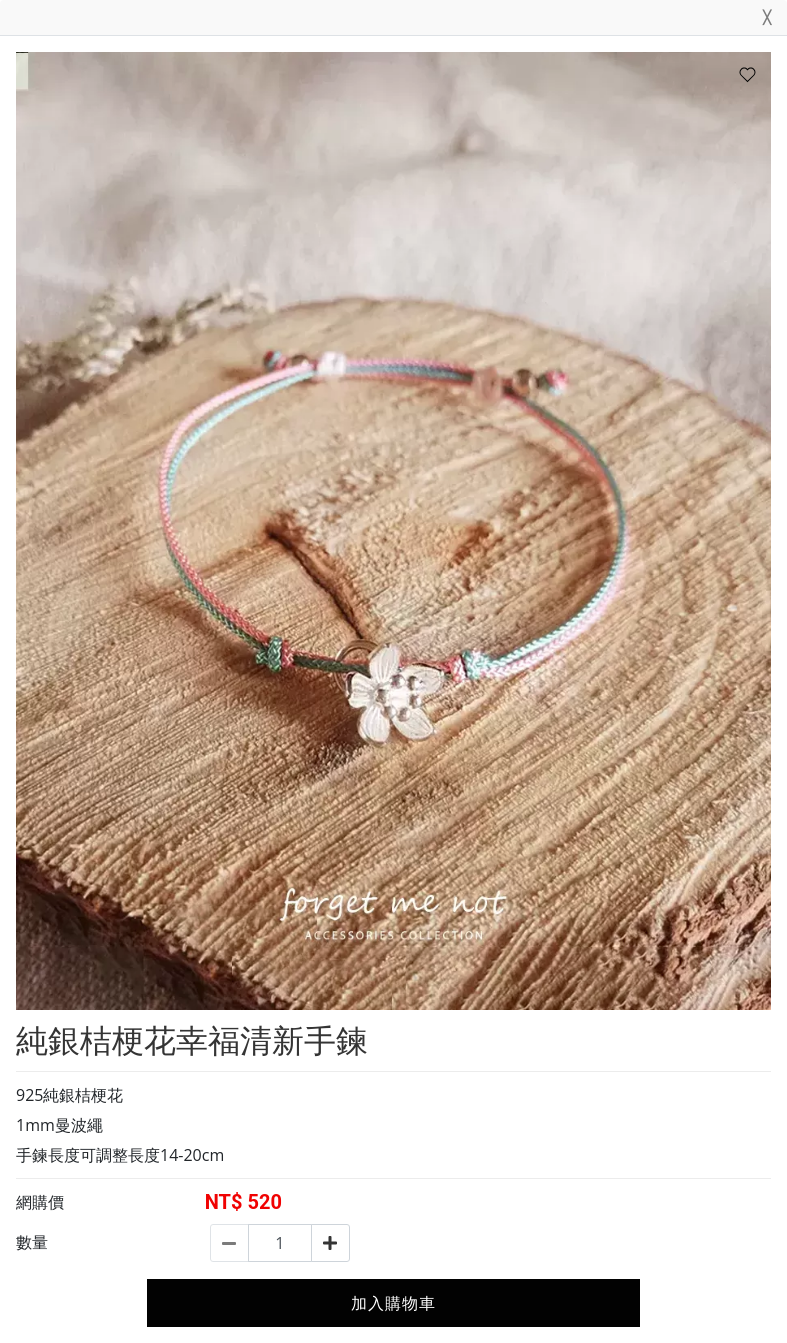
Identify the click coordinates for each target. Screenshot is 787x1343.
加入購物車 (393, 1303)
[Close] (767, 21)
